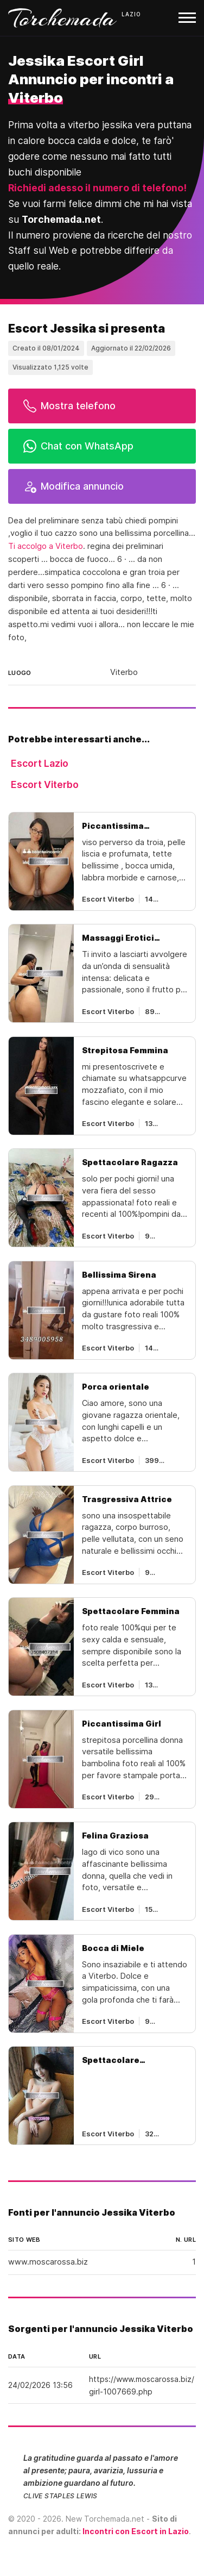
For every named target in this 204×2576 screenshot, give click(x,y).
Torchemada (62, 18)
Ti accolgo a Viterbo (45, 546)
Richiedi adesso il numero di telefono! (97, 187)
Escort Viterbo (45, 784)
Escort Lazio (39, 763)
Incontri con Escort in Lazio (135, 2531)
